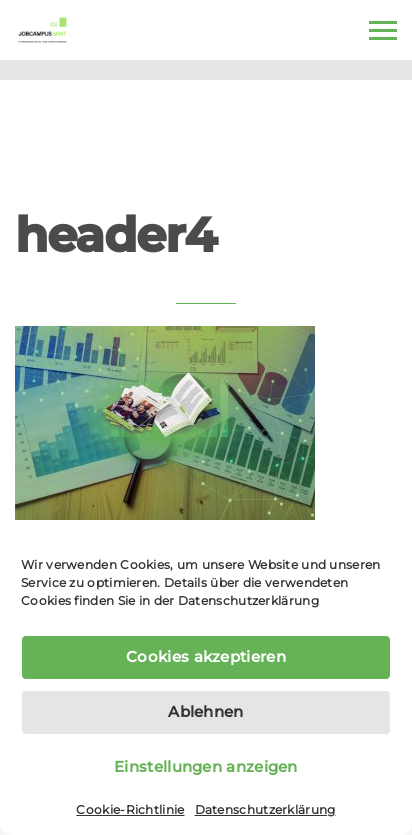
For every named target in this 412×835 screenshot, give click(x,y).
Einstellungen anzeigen (206, 766)
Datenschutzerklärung (248, 600)
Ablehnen (205, 711)
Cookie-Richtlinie (130, 809)
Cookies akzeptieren (206, 656)
